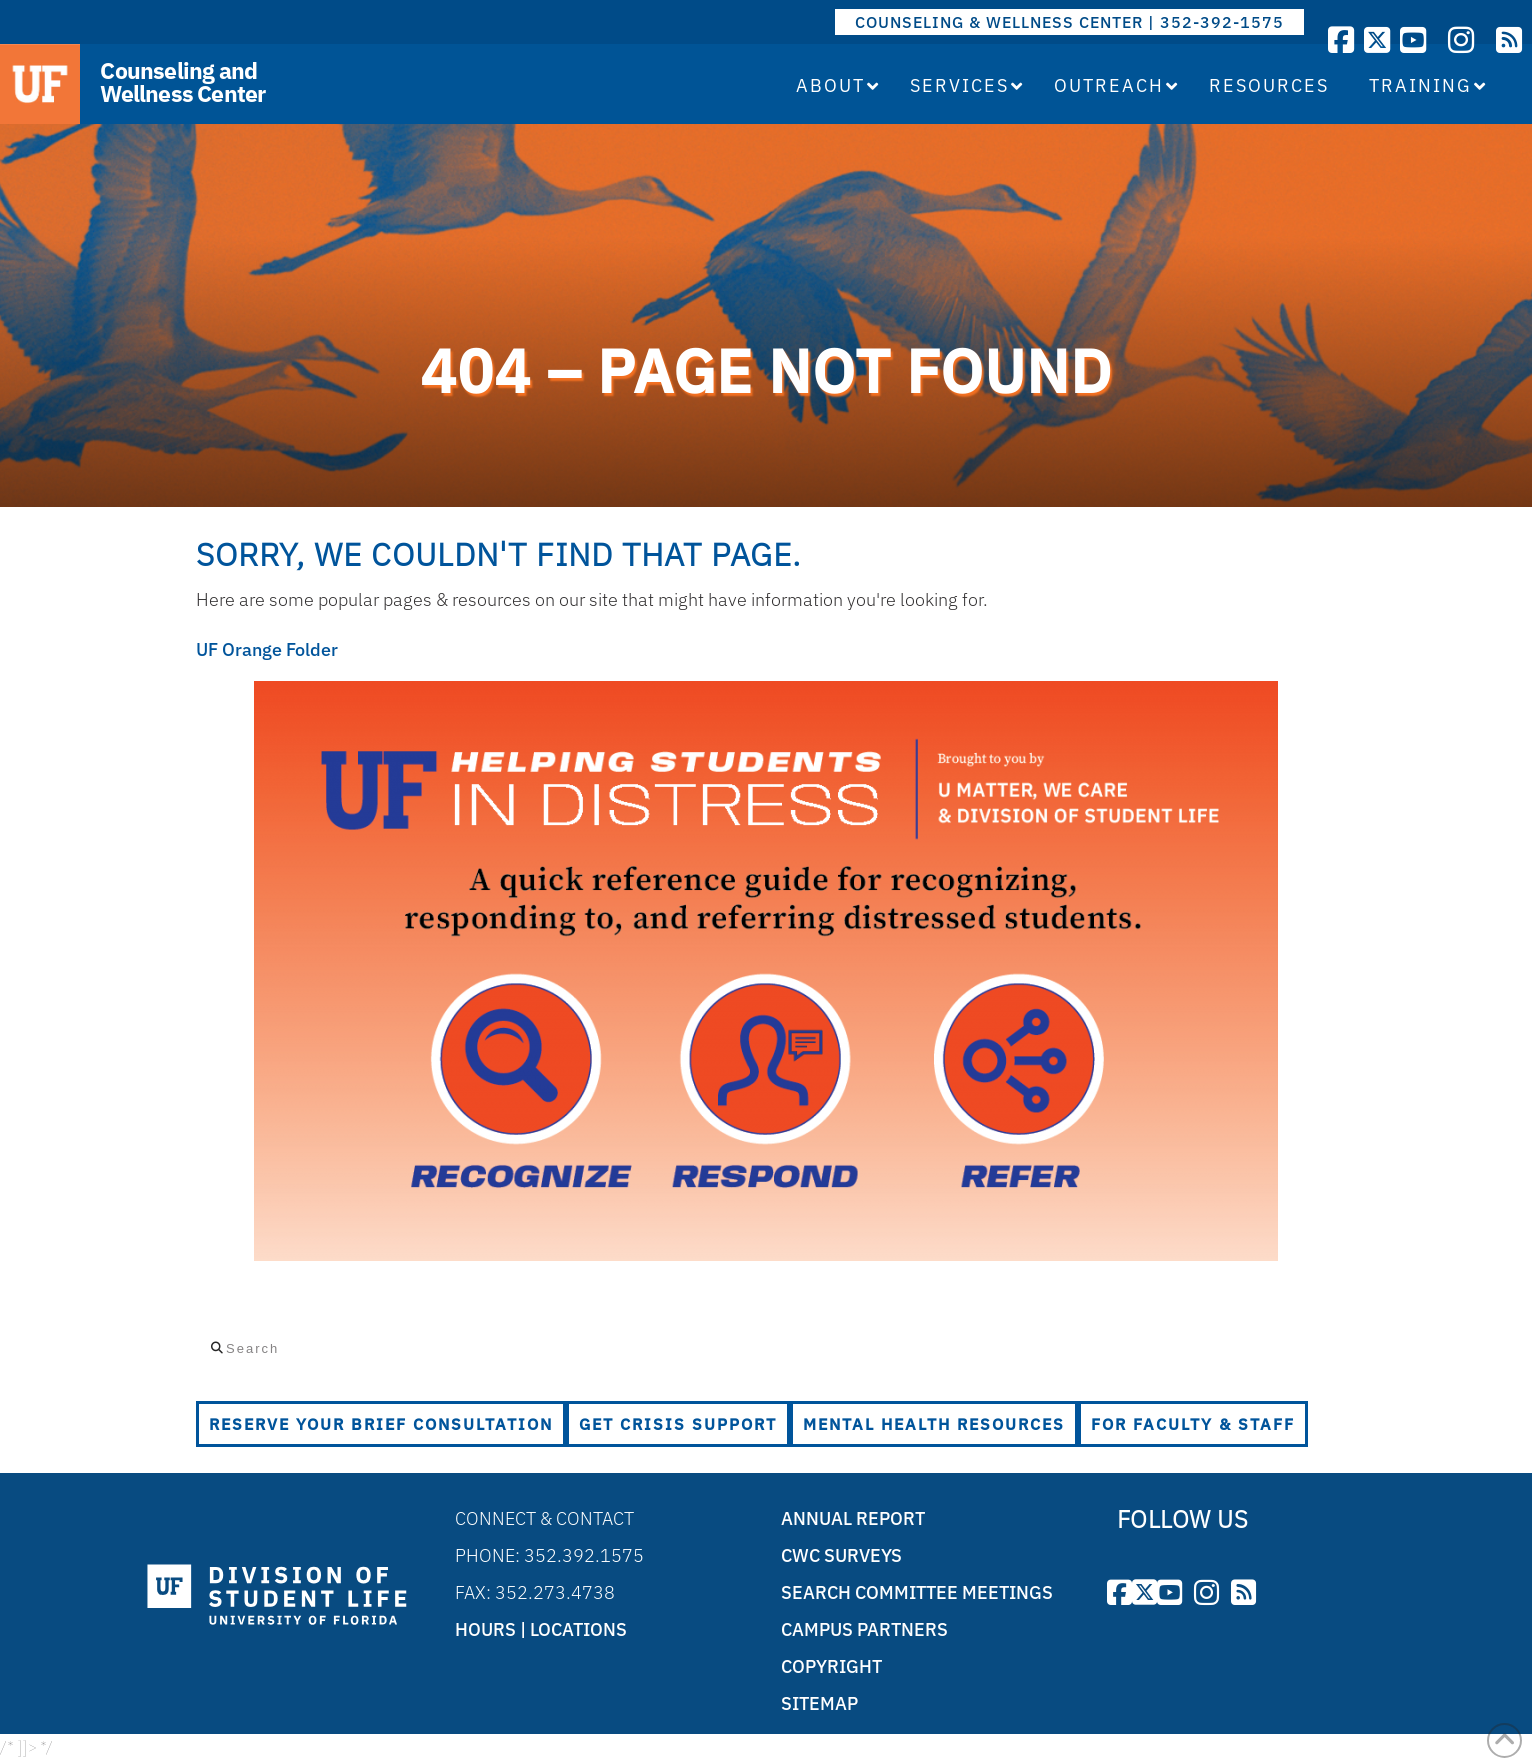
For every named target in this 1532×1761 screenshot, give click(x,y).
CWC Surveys (841, 1555)
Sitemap (819, 1703)
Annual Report (853, 1518)
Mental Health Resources (934, 1424)
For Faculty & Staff (1193, 1424)
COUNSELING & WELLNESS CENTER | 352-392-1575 (1069, 22)
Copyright (831, 1666)
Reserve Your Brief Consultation (381, 1424)
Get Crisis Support (678, 1424)
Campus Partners (864, 1629)
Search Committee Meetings (917, 1592)
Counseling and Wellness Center (182, 82)
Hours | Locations (541, 1629)
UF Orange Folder (267, 649)
